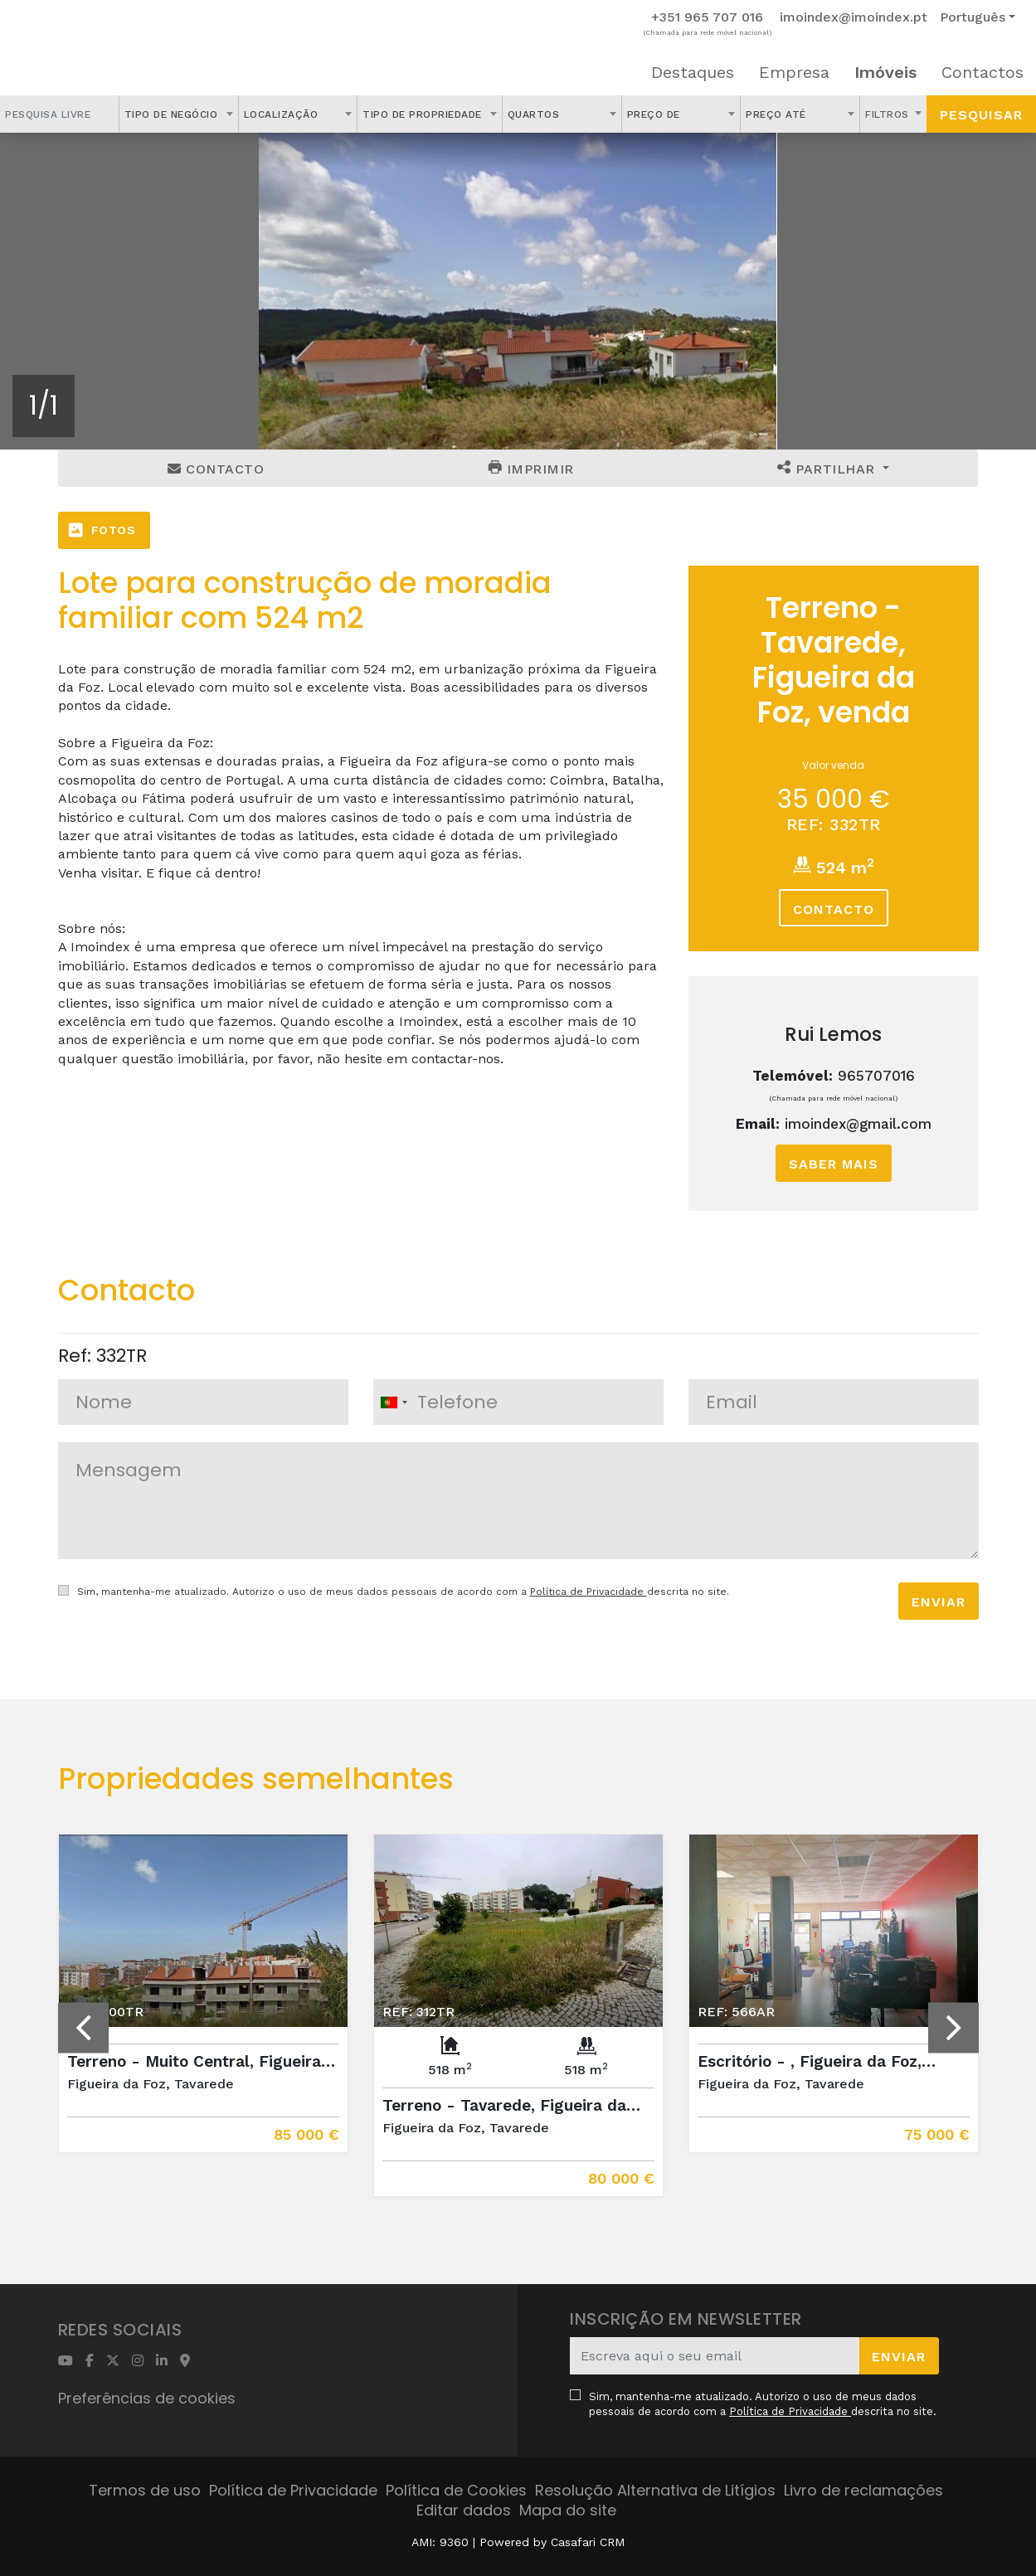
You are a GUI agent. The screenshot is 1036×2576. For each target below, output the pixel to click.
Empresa (794, 72)
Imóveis (885, 72)
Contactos (982, 72)
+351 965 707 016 (707, 17)
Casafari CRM (588, 2542)
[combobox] (178, 114)
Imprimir (531, 468)
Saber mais (833, 1164)
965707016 (876, 1075)
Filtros (888, 114)
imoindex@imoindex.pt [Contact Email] (853, 17)
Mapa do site (567, 2510)
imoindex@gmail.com (858, 1123)
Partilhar (828, 468)
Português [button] (972, 17)
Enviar (938, 1602)
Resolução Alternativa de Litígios (655, 2490)
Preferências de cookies (147, 2398)
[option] (518, 291)
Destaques (692, 72)
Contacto (216, 469)
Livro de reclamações (863, 2490)
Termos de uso (145, 2490)
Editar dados (463, 2510)
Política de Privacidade (588, 1591)
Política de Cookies (456, 2490)
